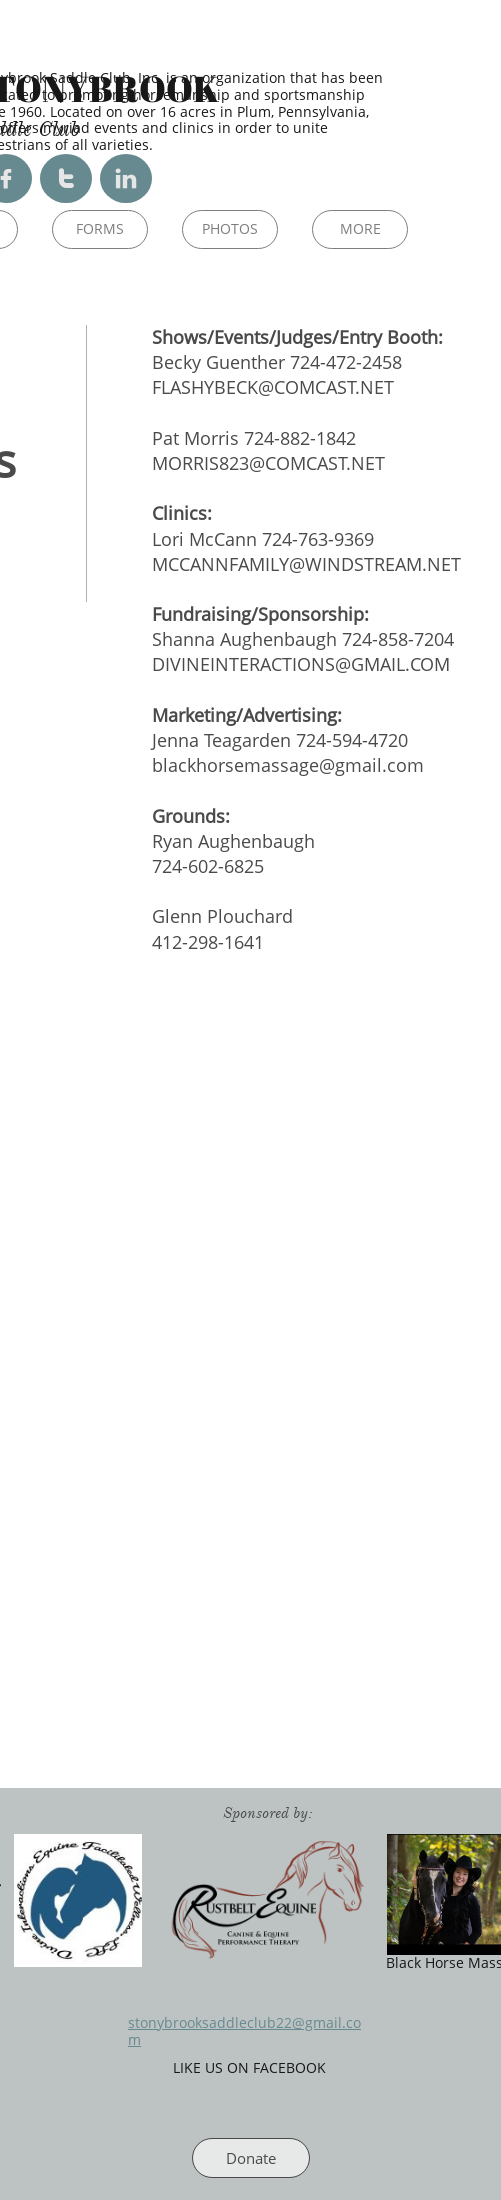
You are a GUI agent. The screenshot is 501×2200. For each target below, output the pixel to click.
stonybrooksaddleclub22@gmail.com (244, 2031)
